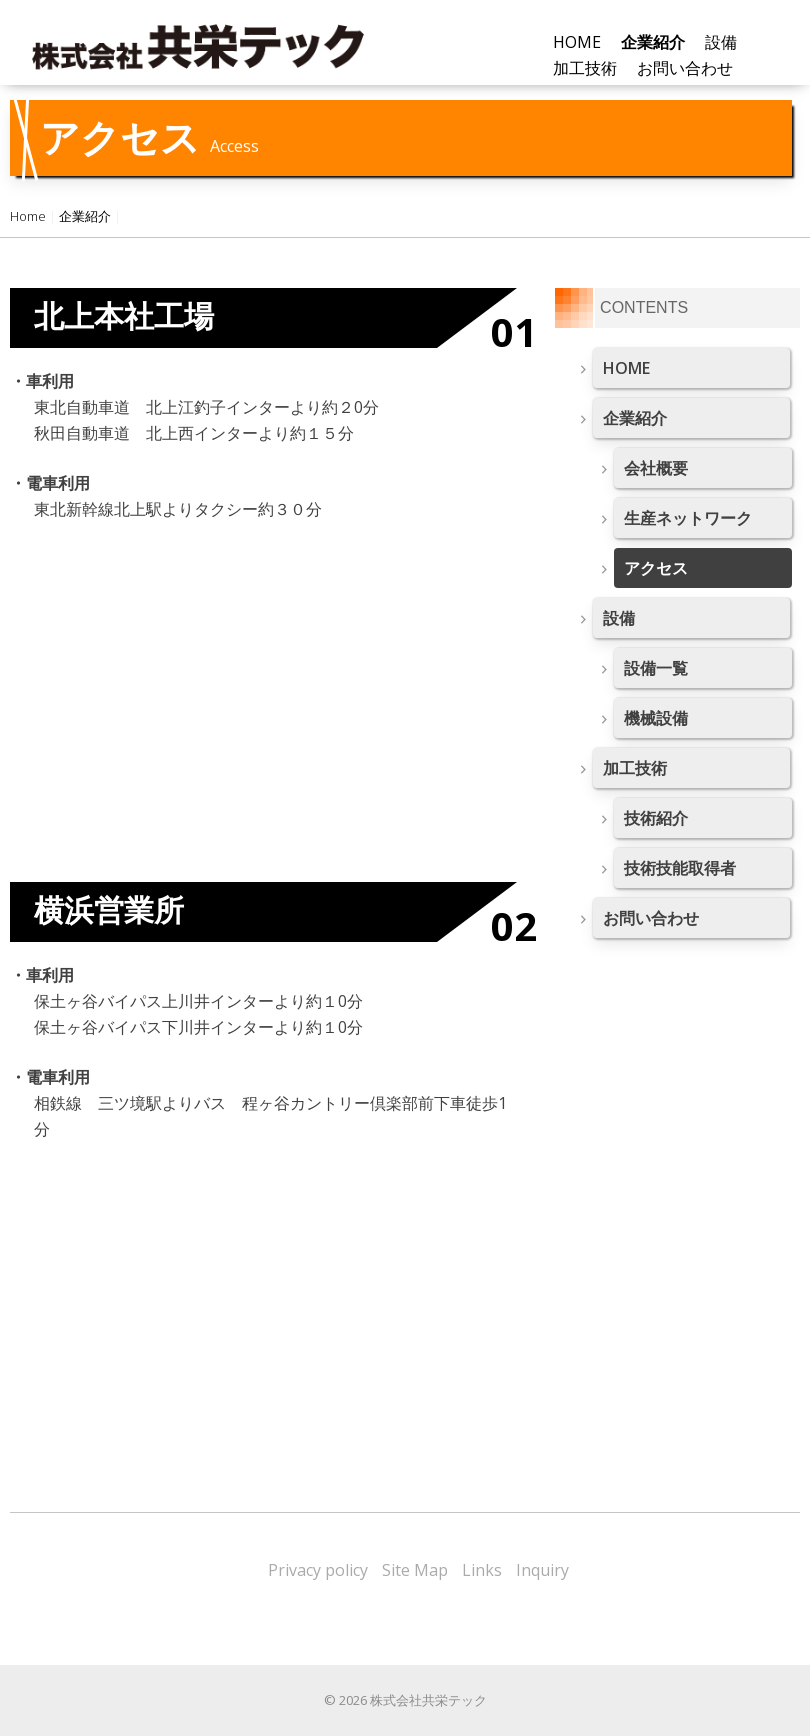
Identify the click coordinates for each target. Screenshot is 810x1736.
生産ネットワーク (688, 518)
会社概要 (656, 468)
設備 (619, 618)
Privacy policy (318, 1570)
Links (482, 1570)
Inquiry (542, 1570)
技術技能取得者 (680, 868)
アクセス (656, 568)
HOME (577, 42)
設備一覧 (656, 668)
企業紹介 (85, 216)
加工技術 (635, 768)
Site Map (415, 1570)
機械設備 (656, 718)
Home (28, 216)
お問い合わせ (685, 68)
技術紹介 (656, 818)
